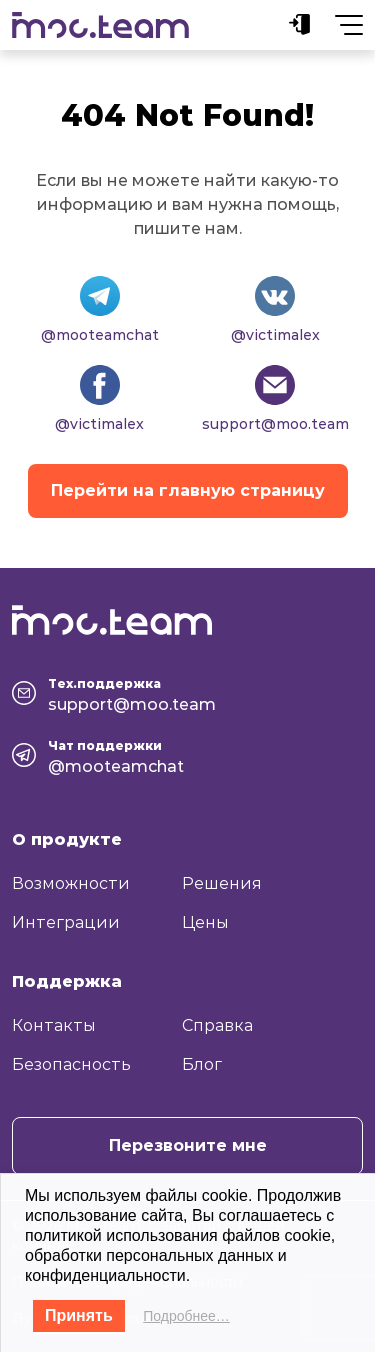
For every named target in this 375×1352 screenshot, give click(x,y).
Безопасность (71, 1064)
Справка (217, 1025)
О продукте (67, 839)
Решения (222, 883)
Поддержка (67, 981)
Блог (202, 1064)
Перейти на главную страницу (188, 490)
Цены (205, 922)
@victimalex (275, 335)
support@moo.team (275, 424)
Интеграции (66, 922)
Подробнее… (186, 1316)
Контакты (54, 1025)
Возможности (71, 883)
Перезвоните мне (188, 1145)
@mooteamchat (100, 335)
